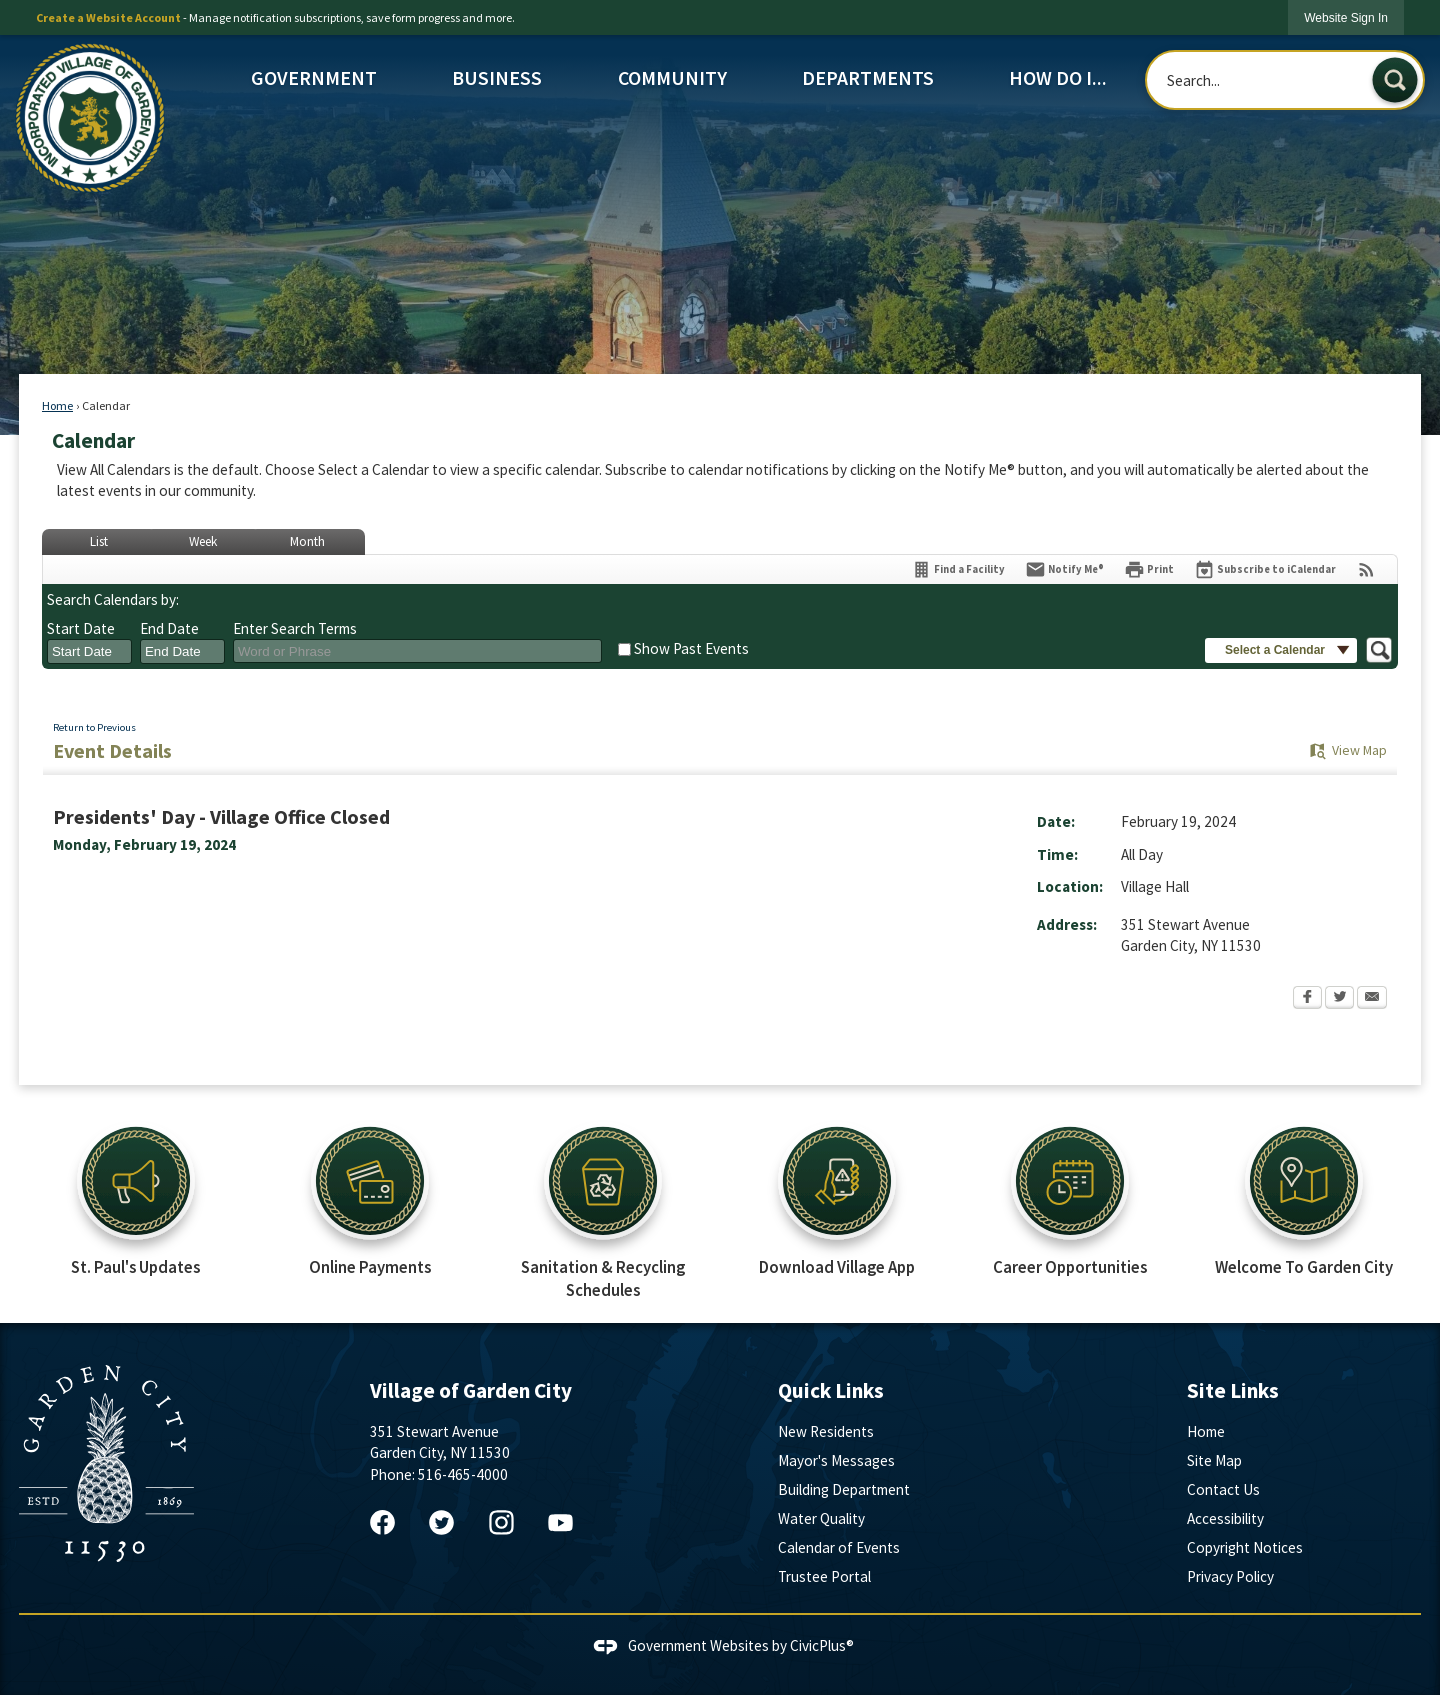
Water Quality (821, 1518)
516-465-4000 (463, 1474)
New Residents (826, 1431)
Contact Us (1223, 1489)
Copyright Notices (1245, 1547)
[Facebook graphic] (382, 1522)
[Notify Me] (1064, 569)
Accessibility (1225, 1518)
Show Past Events (691, 648)
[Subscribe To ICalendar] (1265, 569)
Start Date (81, 628)
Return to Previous (94, 727)
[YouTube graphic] (560, 1522)
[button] (1395, 80)
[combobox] (89, 652)
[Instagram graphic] (501, 1522)
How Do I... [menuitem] (1058, 78)
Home (57, 405)
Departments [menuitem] (868, 78)
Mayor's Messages (836, 1460)
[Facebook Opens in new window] (1307, 999)
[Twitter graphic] (441, 1522)
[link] (1346, 17)
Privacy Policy (1230, 1576)
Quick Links (831, 1390)
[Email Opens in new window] (1372, 999)
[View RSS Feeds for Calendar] (1366, 569)
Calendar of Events (839, 1547)
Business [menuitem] (497, 78)
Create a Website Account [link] (108, 17)
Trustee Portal (824, 1576)
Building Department (844, 1489)
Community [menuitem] (672, 78)
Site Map (1214, 1460)
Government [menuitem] (314, 78)
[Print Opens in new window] (1149, 569)
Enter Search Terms (295, 628)
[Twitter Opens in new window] (1339, 999)
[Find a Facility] (958, 569)
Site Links (1233, 1390)
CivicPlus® (822, 1645)
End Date (169, 628)
